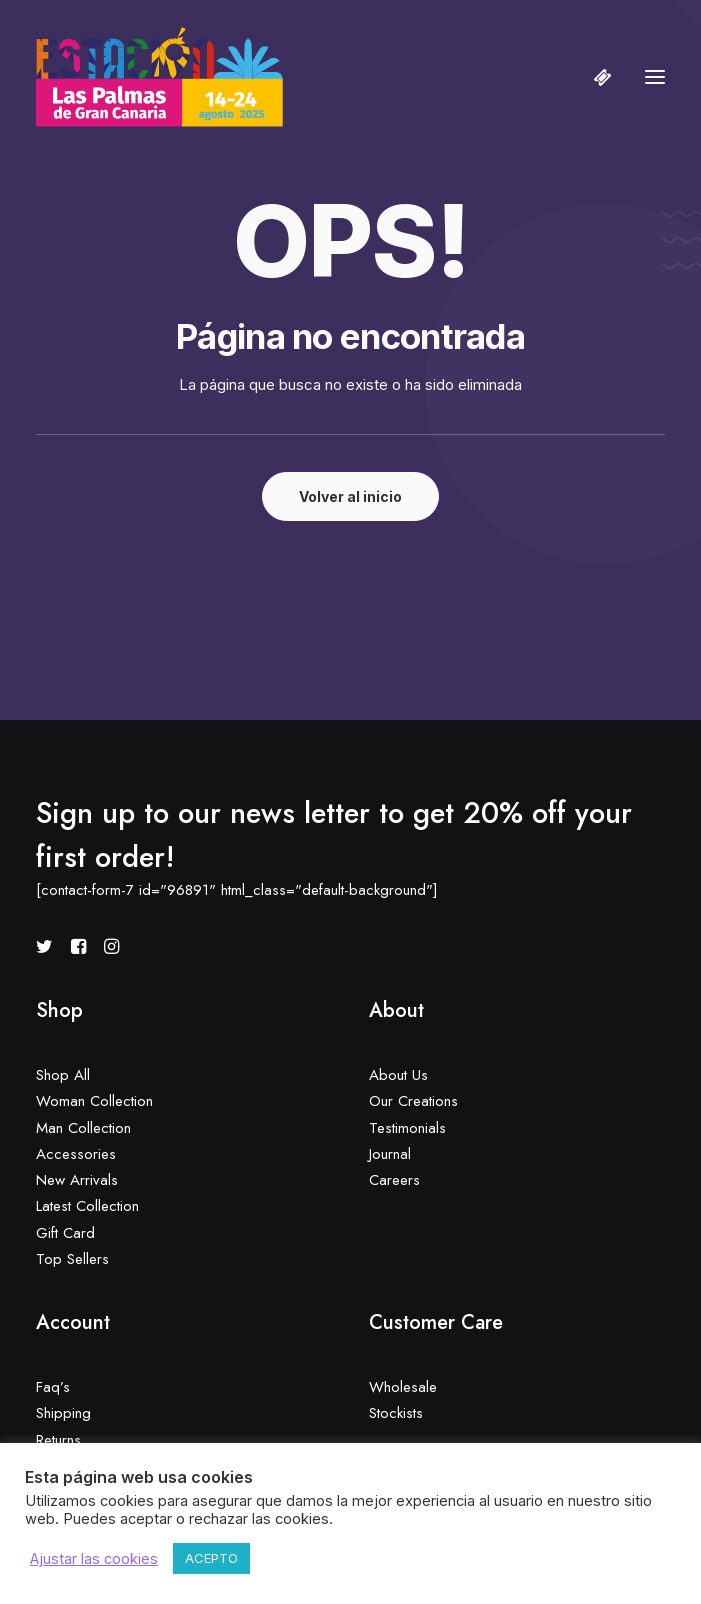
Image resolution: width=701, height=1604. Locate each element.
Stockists (396, 1413)
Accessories (76, 1154)
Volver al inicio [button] (350, 496)
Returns (58, 1440)
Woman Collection (94, 1101)
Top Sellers (72, 1259)
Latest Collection (87, 1206)
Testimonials (407, 1128)
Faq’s (53, 1387)
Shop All (63, 1075)
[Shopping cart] (594, 77)
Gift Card (65, 1233)
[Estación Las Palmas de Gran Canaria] (159, 77)
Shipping (63, 1413)
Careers (394, 1180)
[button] (655, 77)
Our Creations (413, 1101)
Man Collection (83, 1128)
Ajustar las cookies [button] (94, 1559)
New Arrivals (77, 1180)
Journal (390, 1154)
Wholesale (403, 1387)
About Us (398, 1075)
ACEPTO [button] (211, 1558)
